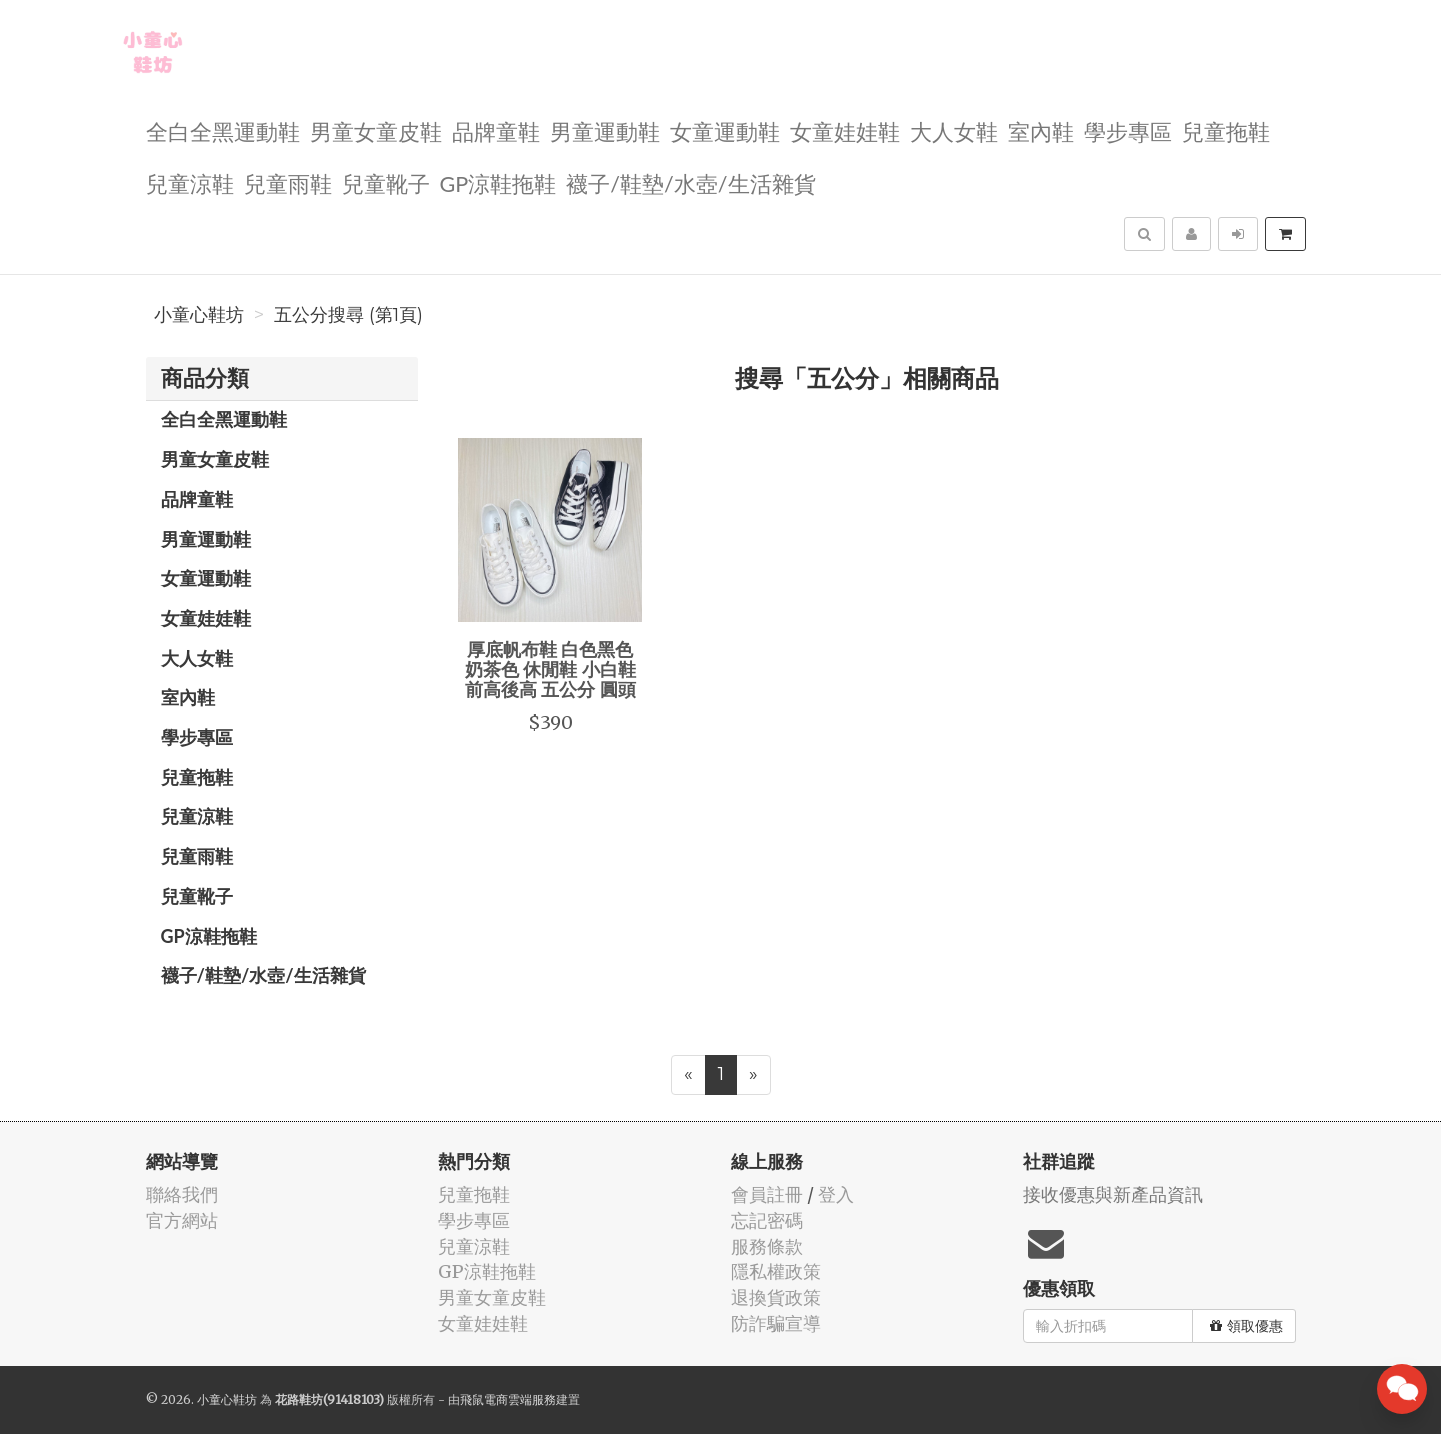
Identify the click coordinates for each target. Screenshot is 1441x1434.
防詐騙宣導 (776, 1323)
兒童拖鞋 (1226, 130)
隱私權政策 (776, 1271)
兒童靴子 (386, 182)
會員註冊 (767, 1194)
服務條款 (767, 1246)
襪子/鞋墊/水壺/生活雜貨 (690, 182)
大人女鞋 (954, 130)
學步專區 (1128, 130)
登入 (836, 1194)
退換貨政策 (776, 1297)
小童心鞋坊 (199, 315)
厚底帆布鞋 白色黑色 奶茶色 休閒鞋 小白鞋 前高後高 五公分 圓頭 (550, 669)
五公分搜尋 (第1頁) (348, 315)
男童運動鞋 (605, 130)
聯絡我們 (182, 1194)
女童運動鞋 (725, 130)
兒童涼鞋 (190, 182)
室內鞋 (1041, 130)
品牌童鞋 (496, 130)
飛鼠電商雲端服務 (508, 1399)
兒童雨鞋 (288, 182)
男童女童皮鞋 (376, 130)
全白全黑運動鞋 (223, 130)
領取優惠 (1246, 1326)
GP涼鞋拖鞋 (498, 182)
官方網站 (182, 1220)
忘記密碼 (767, 1220)
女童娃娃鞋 (845, 130)
